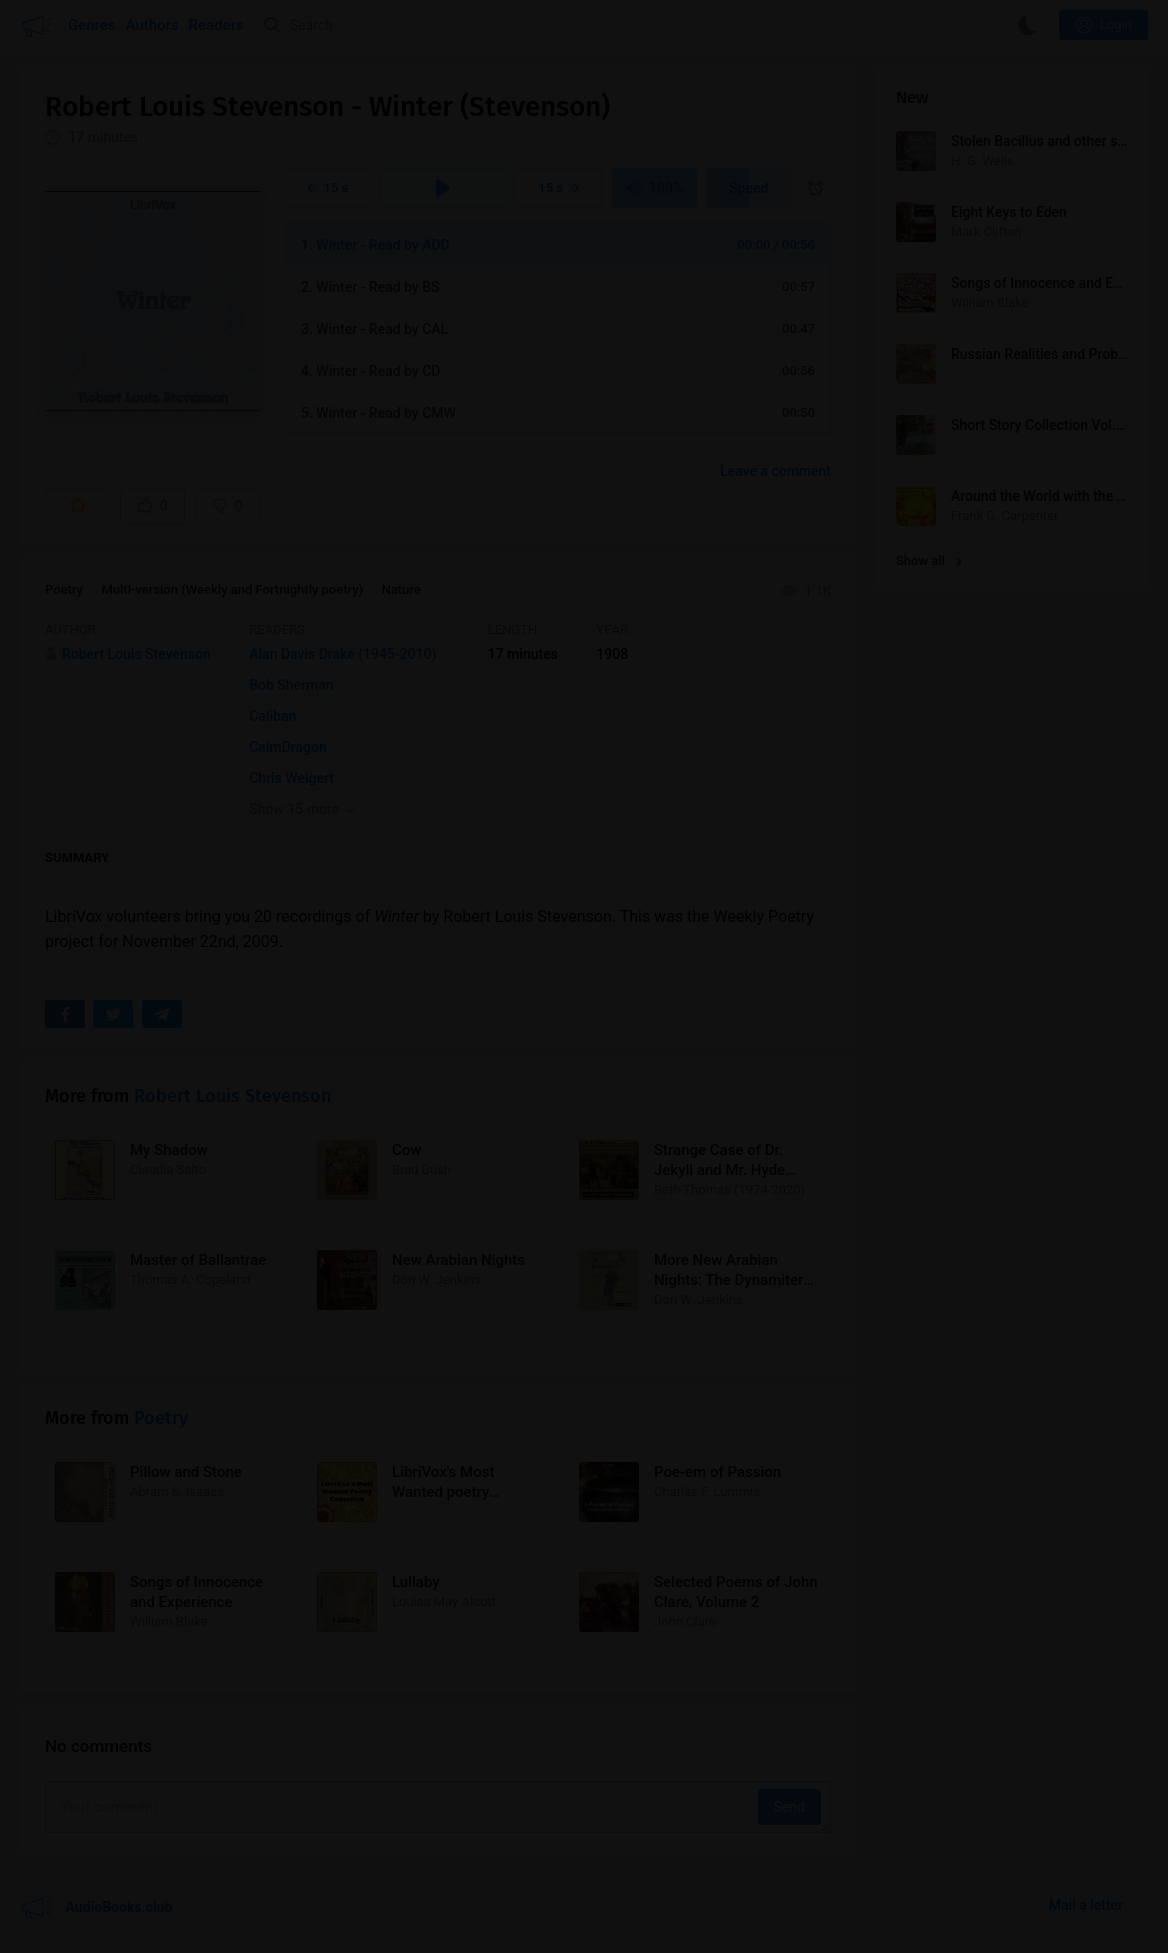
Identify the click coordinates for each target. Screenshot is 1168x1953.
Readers (216, 25)
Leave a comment (775, 471)
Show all (929, 560)
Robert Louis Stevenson (232, 1096)
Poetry (64, 589)
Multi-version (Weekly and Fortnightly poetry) (232, 589)
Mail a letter (1086, 1905)
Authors (152, 25)
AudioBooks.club (96, 1908)
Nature (401, 589)
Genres (92, 25)
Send (789, 1807)
